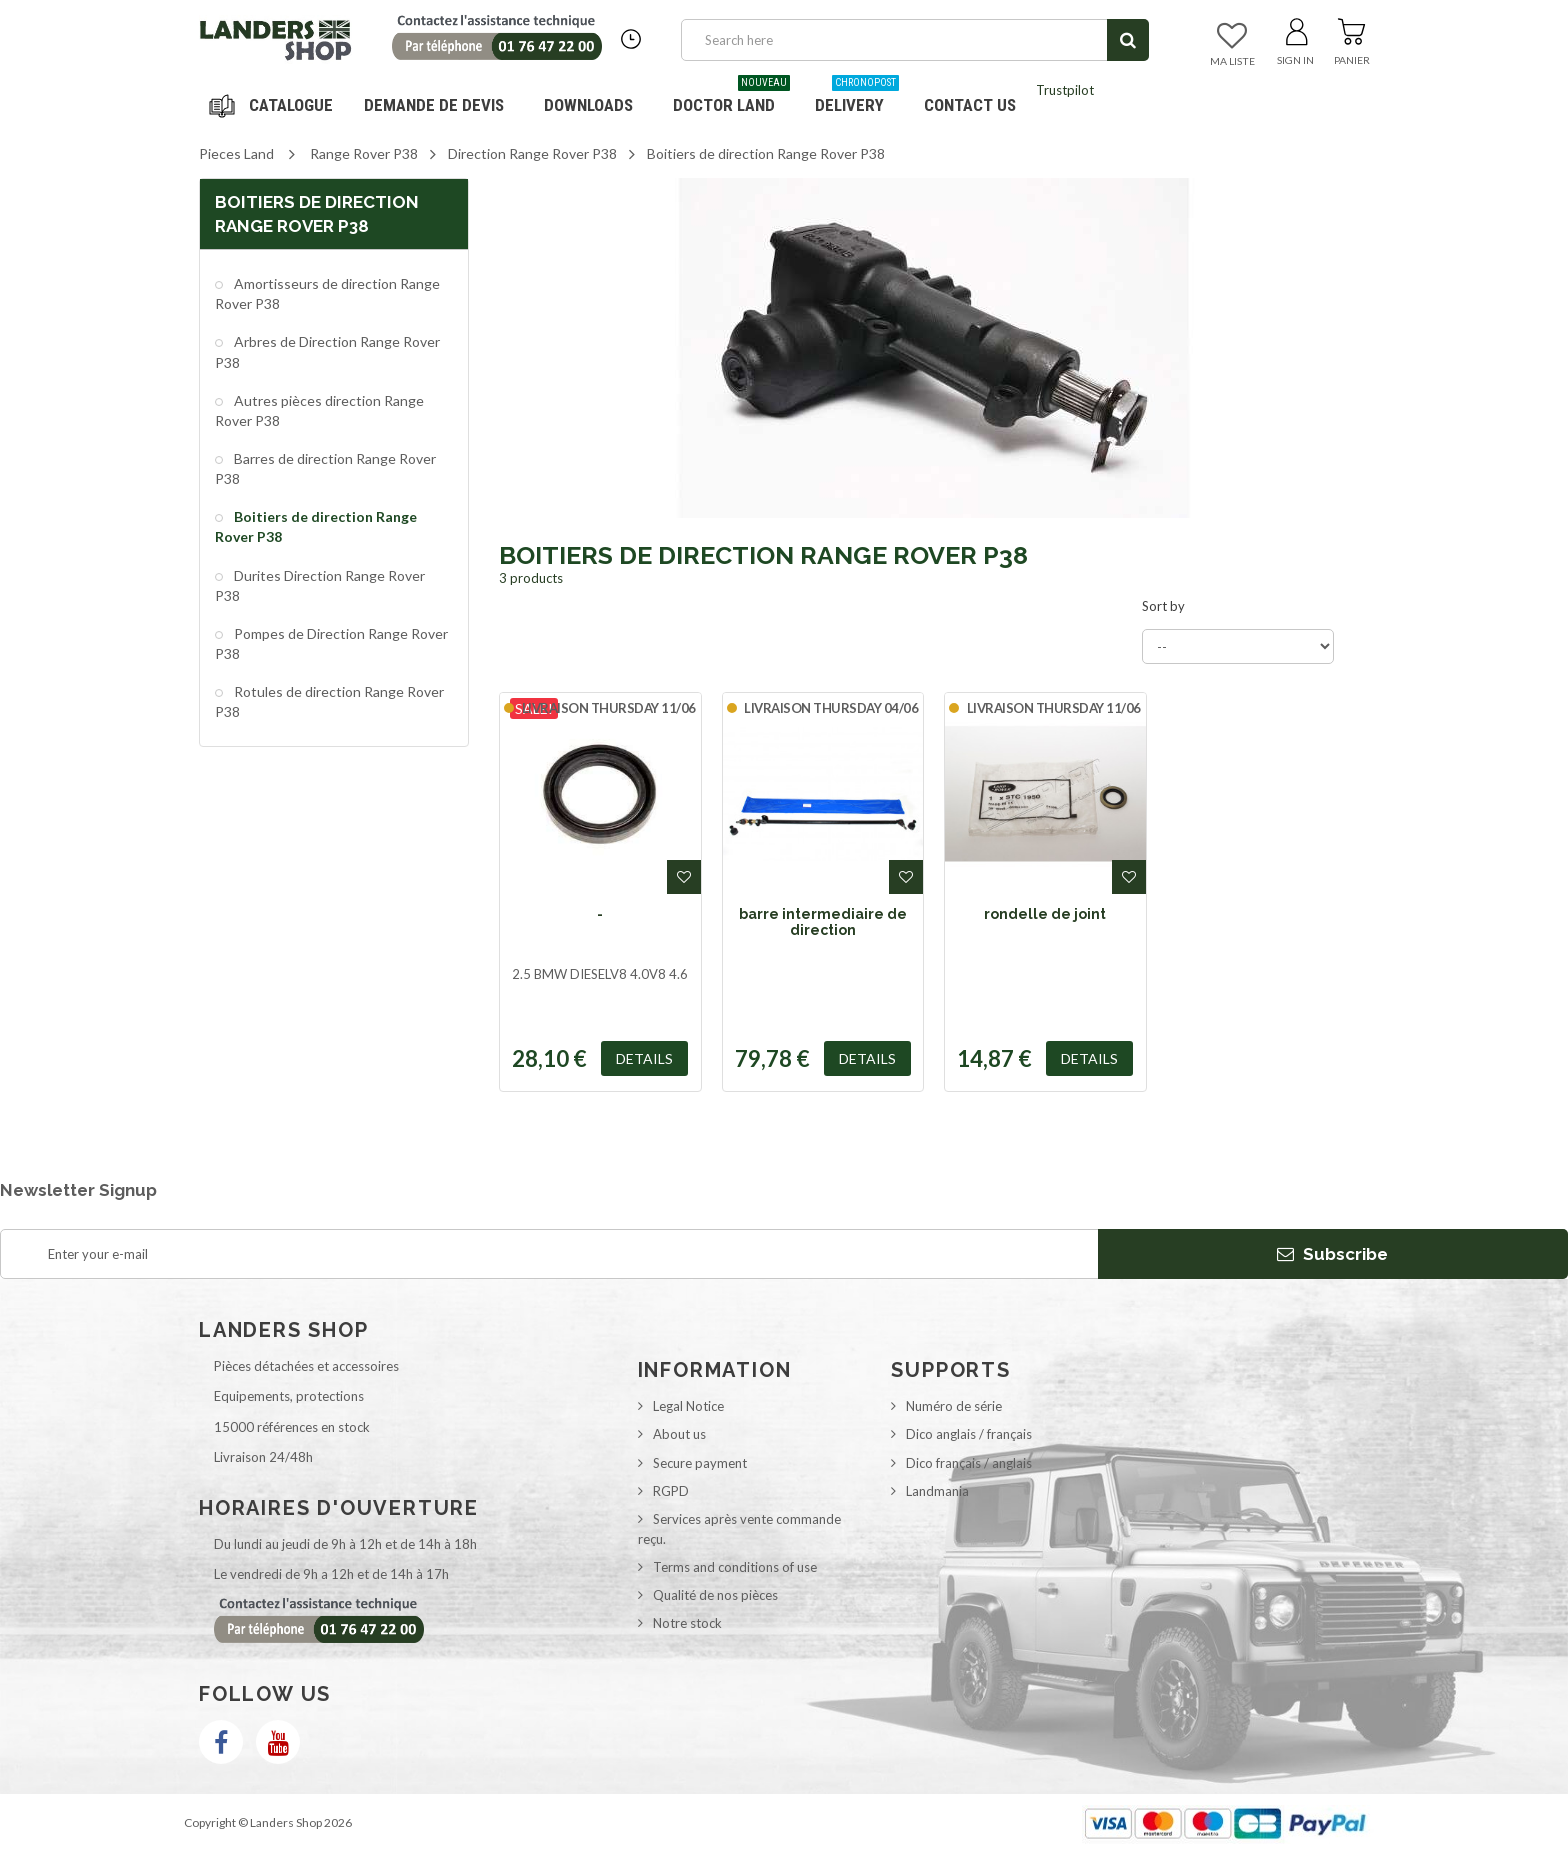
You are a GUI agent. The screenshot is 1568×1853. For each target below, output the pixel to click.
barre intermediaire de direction (823, 922)
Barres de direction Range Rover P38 (325, 468)
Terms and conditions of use (735, 1567)
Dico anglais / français (969, 1434)
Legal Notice (688, 1406)
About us (679, 1434)
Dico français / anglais (969, 1463)
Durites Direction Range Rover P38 (320, 585)
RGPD (671, 1491)
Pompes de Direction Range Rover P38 (331, 643)
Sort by (1163, 606)
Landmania (937, 1491)
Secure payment (700, 1463)
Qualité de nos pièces (715, 1595)
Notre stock (687, 1623)
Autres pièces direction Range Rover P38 (319, 410)
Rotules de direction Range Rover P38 (329, 701)
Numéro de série (954, 1406)
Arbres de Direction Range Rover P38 (327, 351)
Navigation (274, 105)
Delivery (857, 97)
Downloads (588, 105)
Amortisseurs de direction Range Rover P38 (327, 293)
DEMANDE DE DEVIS (434, 105)
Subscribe (1332, 1254)
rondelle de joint (1045, 914)
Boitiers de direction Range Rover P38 (316, 526)
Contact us (970, 105)
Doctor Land (731, 97)
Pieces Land (236, 153)
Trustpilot (1065, 90)
